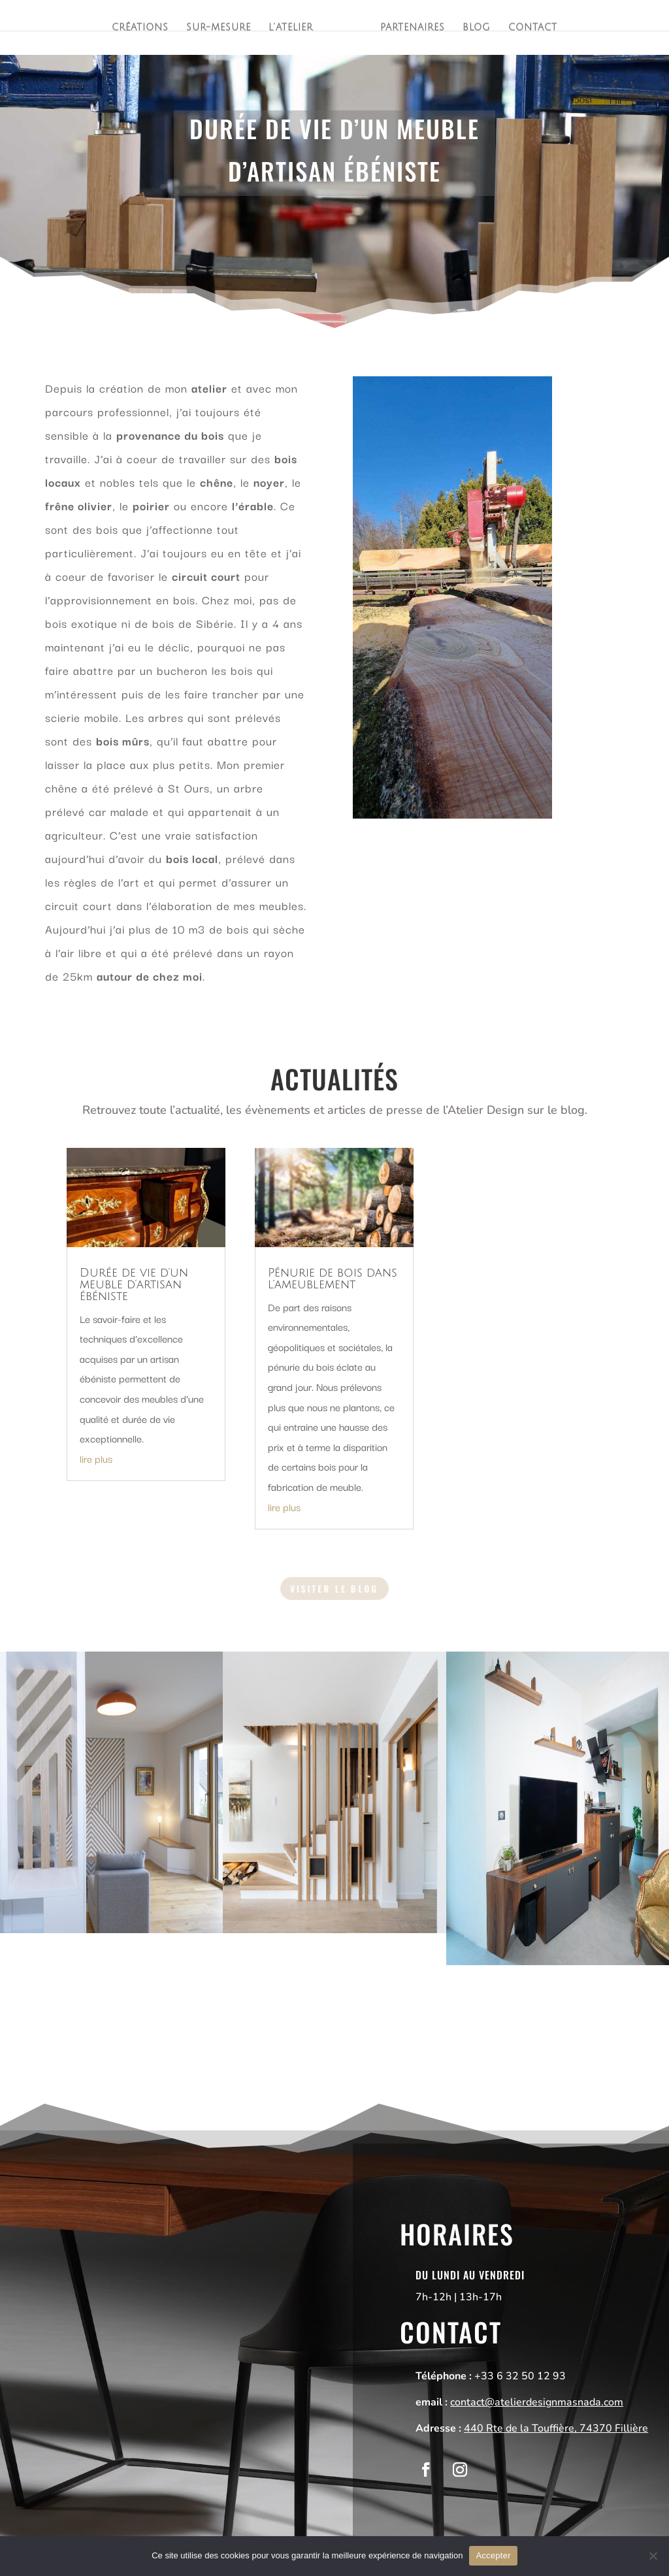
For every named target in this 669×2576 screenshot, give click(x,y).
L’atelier (290, 28)
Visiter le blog (334, 1588)
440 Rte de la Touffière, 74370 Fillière (556, 2428)
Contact (534, 28)
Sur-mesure (217, 28)
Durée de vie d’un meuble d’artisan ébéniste (134, 1284)
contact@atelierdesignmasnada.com (536, 2402)
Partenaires (413, 28)
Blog (478, 28)
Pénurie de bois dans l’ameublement (332, 1278)
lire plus (96, 1458)
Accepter (493, 2555)
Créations (138, 28)
